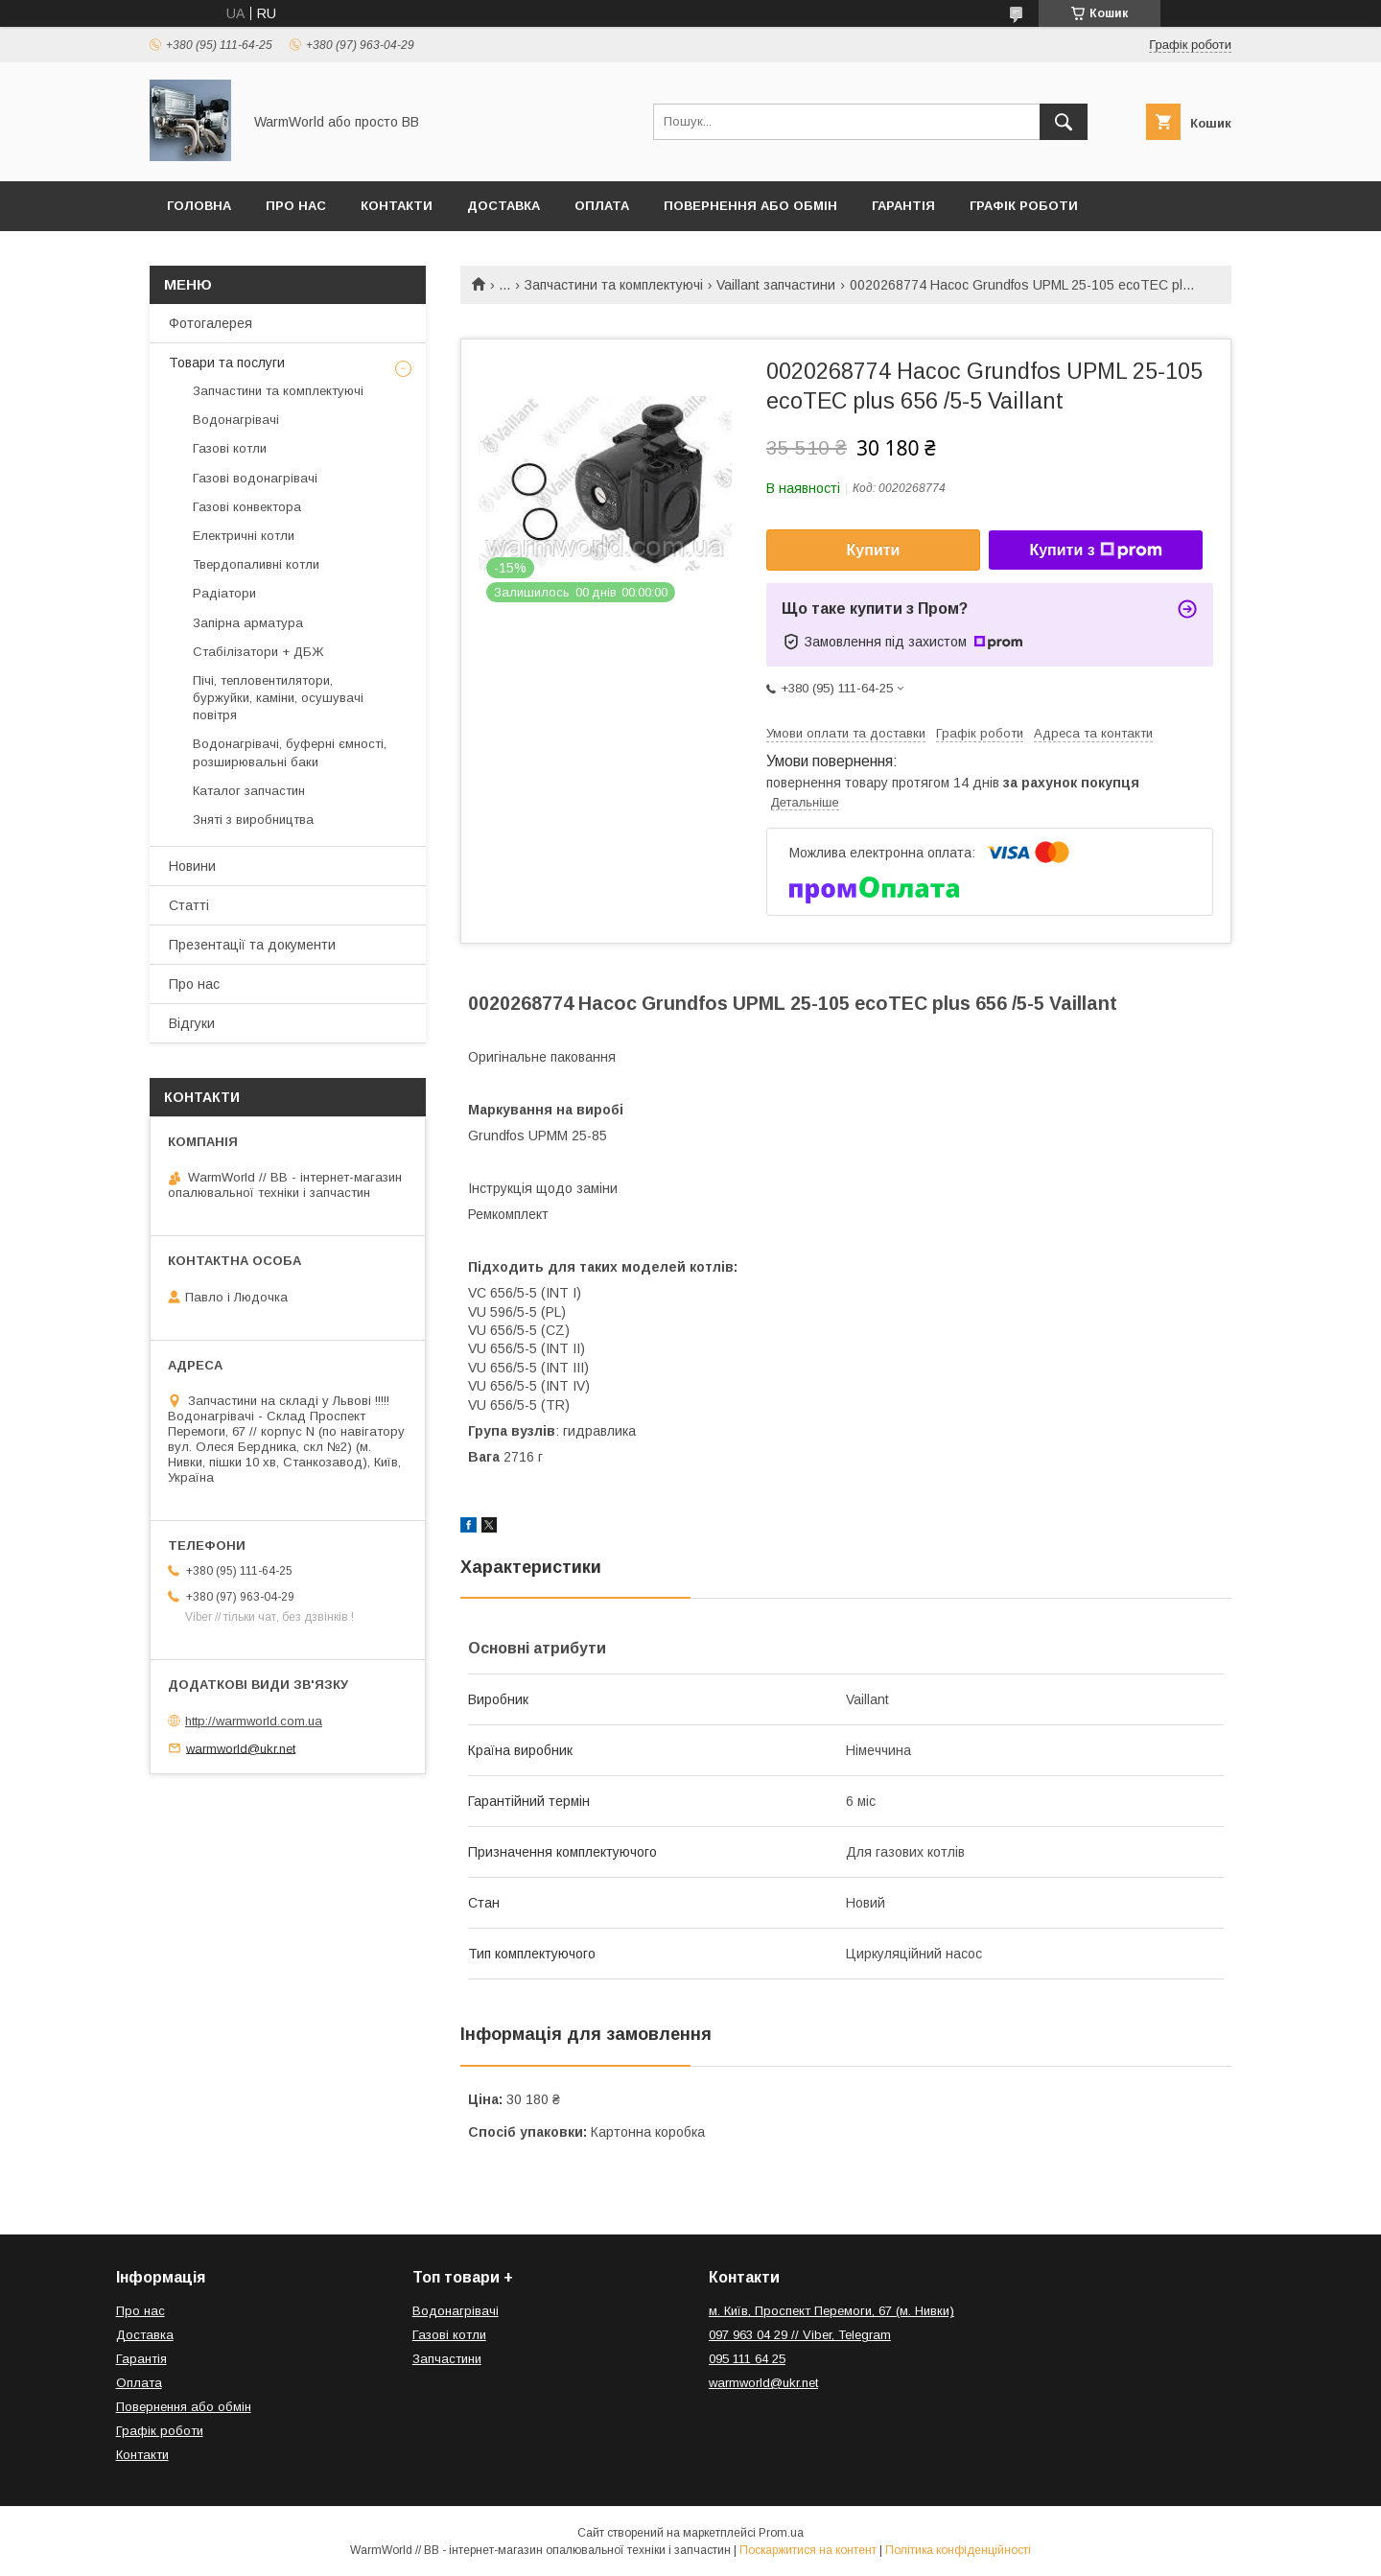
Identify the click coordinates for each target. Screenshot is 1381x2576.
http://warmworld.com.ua (253, 1721)
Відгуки (192, 1023)
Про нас (296, 206)
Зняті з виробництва (253, 819)
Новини (192, 866)
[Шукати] (1064, 122)
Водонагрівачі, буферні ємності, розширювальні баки (289, 752)
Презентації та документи (252, 944)
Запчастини (446, 2359)
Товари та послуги (227, 362)
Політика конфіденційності (958, 2550)
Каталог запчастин (249, 791)
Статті (189, 905)
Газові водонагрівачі (255, 478)
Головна (199, 206)
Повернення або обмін (750, 206)
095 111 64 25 (747, 2359)
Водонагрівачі (236, 419)
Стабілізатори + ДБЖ (258, 651)
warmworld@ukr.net (240, 1748)
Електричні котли (243, 535)
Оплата (601, 206)
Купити (874, 550)
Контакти (397, 206)
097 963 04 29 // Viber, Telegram (800, 2335)
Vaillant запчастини (775, 285)
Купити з (1095, 550)
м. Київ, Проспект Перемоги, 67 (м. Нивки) (831, 2311)
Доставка (503, 206)
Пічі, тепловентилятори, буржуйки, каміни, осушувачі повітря (278, 697)
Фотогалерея (210, 323)
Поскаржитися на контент (808, 2550)
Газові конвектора (247, 507)
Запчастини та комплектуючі (614, 285)
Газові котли (230, 448)
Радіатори (224, 593)
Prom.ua (781, 2533)
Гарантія (903, 206)
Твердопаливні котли (256, 564)
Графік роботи (1024, 206)
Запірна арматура (248, 623)
